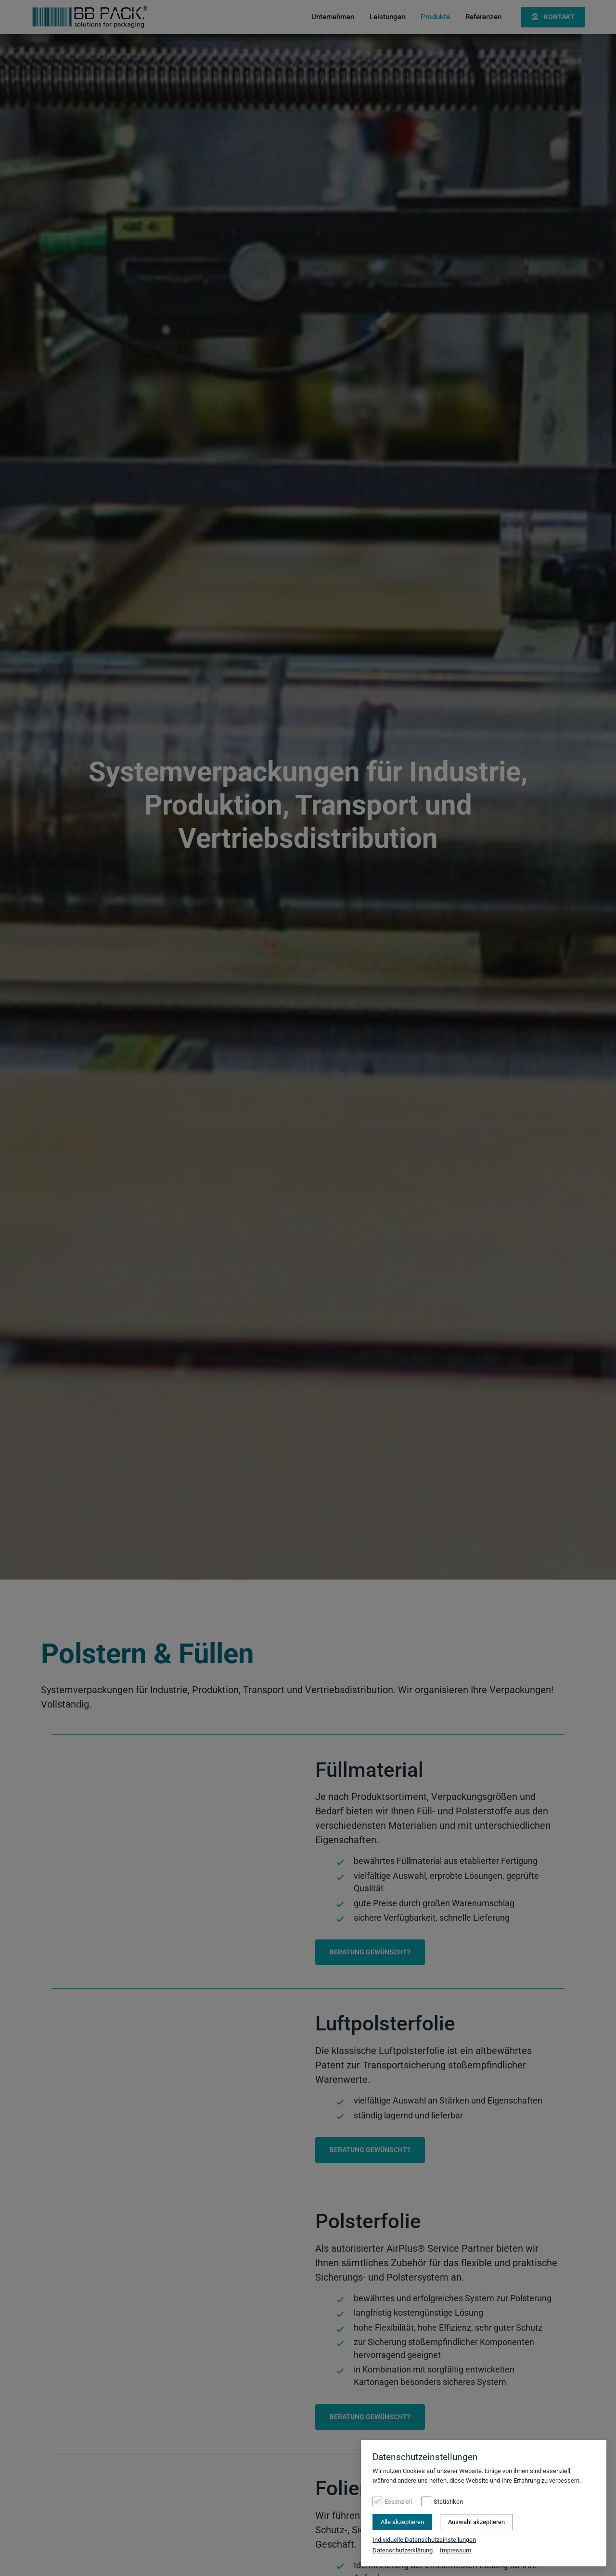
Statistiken (448, 2502)
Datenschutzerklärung (402, 2550)
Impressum (455, 2550)
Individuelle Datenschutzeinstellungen (424, 2540)
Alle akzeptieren (402, 2523)
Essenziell (398, 2502)
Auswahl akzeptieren (476, 2523)
